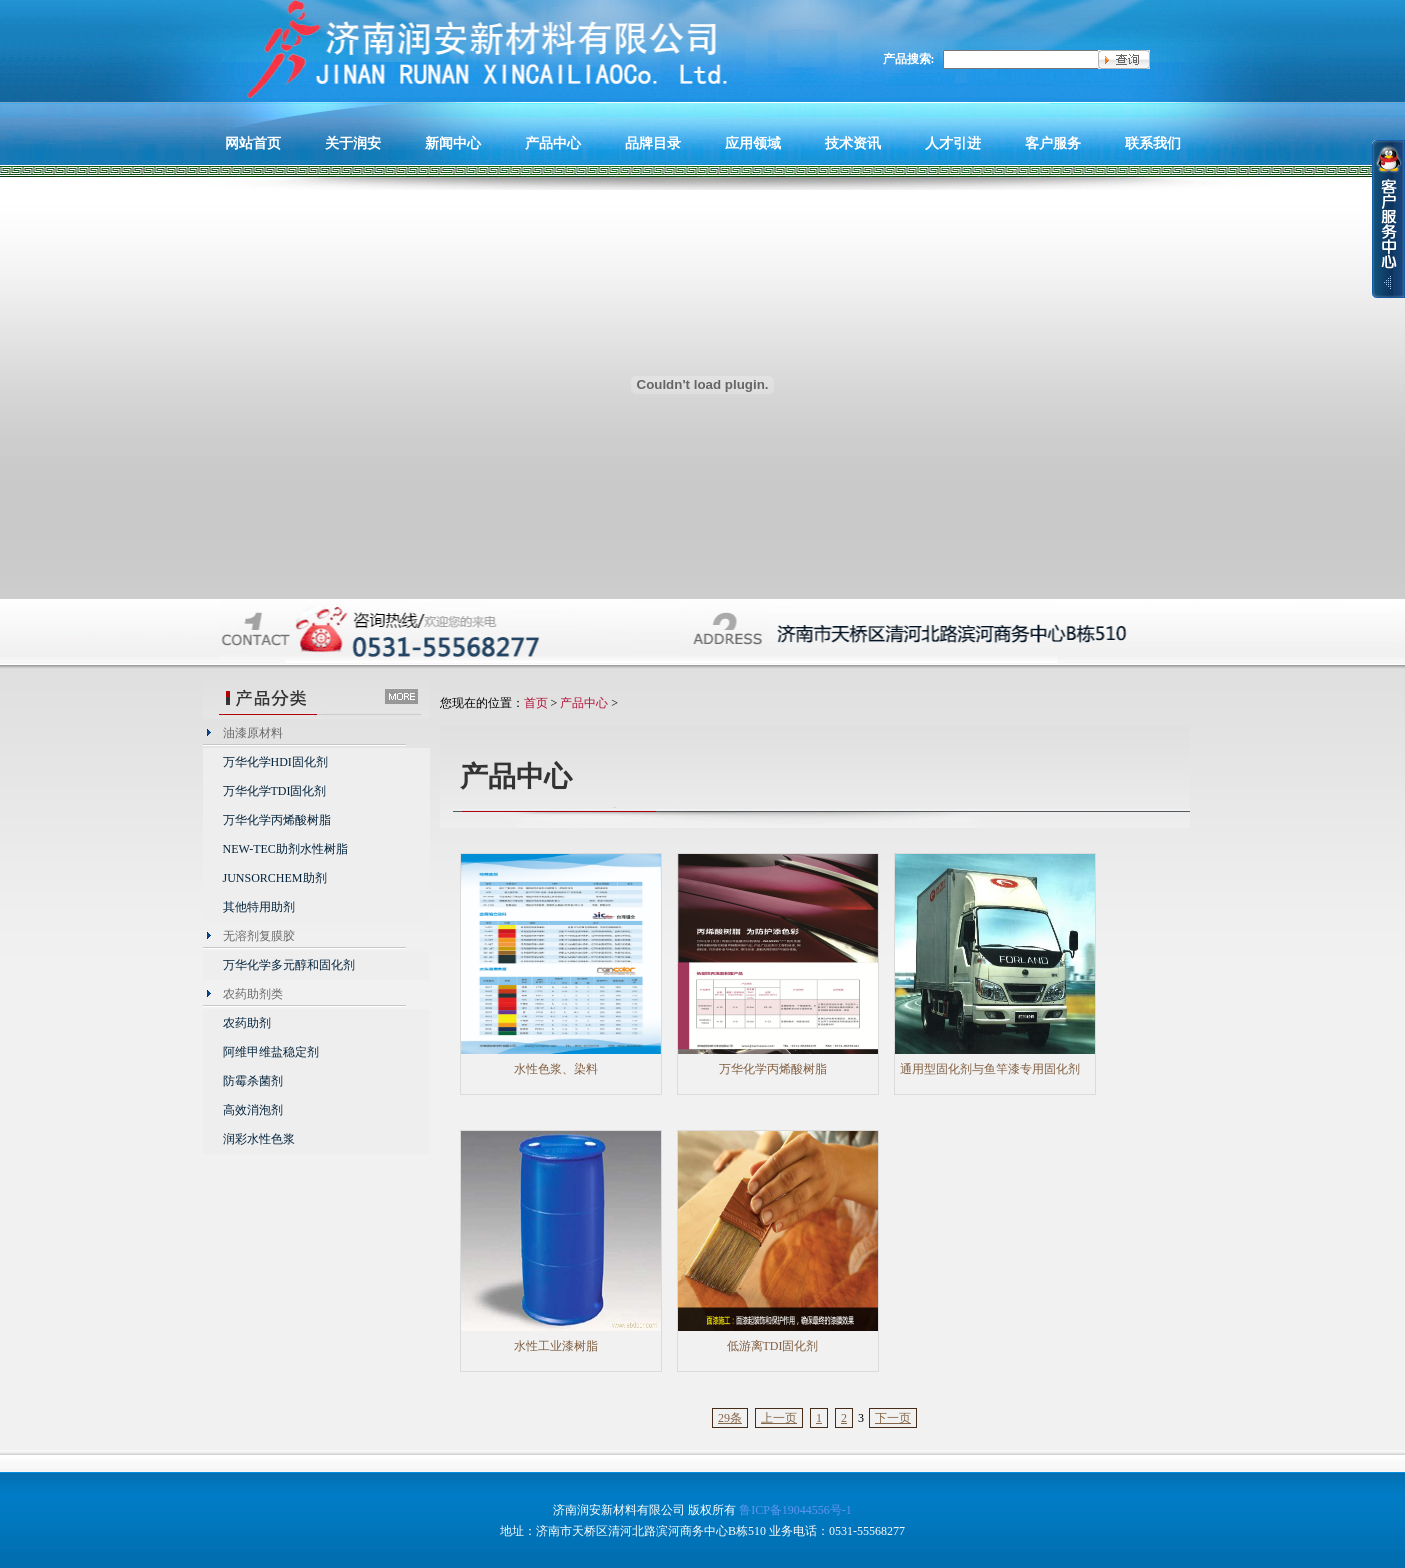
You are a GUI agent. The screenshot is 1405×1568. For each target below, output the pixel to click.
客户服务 (1053, 143)
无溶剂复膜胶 (259, 936)
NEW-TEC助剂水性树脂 (285, 849)
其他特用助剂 (259, 907)
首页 (536, 703)
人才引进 (953, 143)
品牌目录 (653, 143)
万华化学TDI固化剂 (275, 791)
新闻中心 (453, 143)
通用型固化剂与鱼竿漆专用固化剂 (990, 1069)
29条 (730, 1418)
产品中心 (553, 143)
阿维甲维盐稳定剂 (271, 1052)
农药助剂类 (253, 994)
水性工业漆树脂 (556, 1346)
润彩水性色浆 (259, 1139)
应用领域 (753, 143)
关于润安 (353, 143)
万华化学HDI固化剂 (275, 762)
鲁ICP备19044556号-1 (795, 1510)
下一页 (893, 1418)
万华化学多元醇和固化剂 (289, 965)
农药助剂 (247, 1023)
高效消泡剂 (253, 1110)
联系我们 (1153, 143)
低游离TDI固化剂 (773, 1346)
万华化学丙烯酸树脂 (277, 820)
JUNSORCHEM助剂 (275, 878)
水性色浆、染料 (556, 1069)
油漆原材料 (253, 733)
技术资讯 (853, 143)
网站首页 (253, 143)
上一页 (779, 1418)
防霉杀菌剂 (253, 1081)
